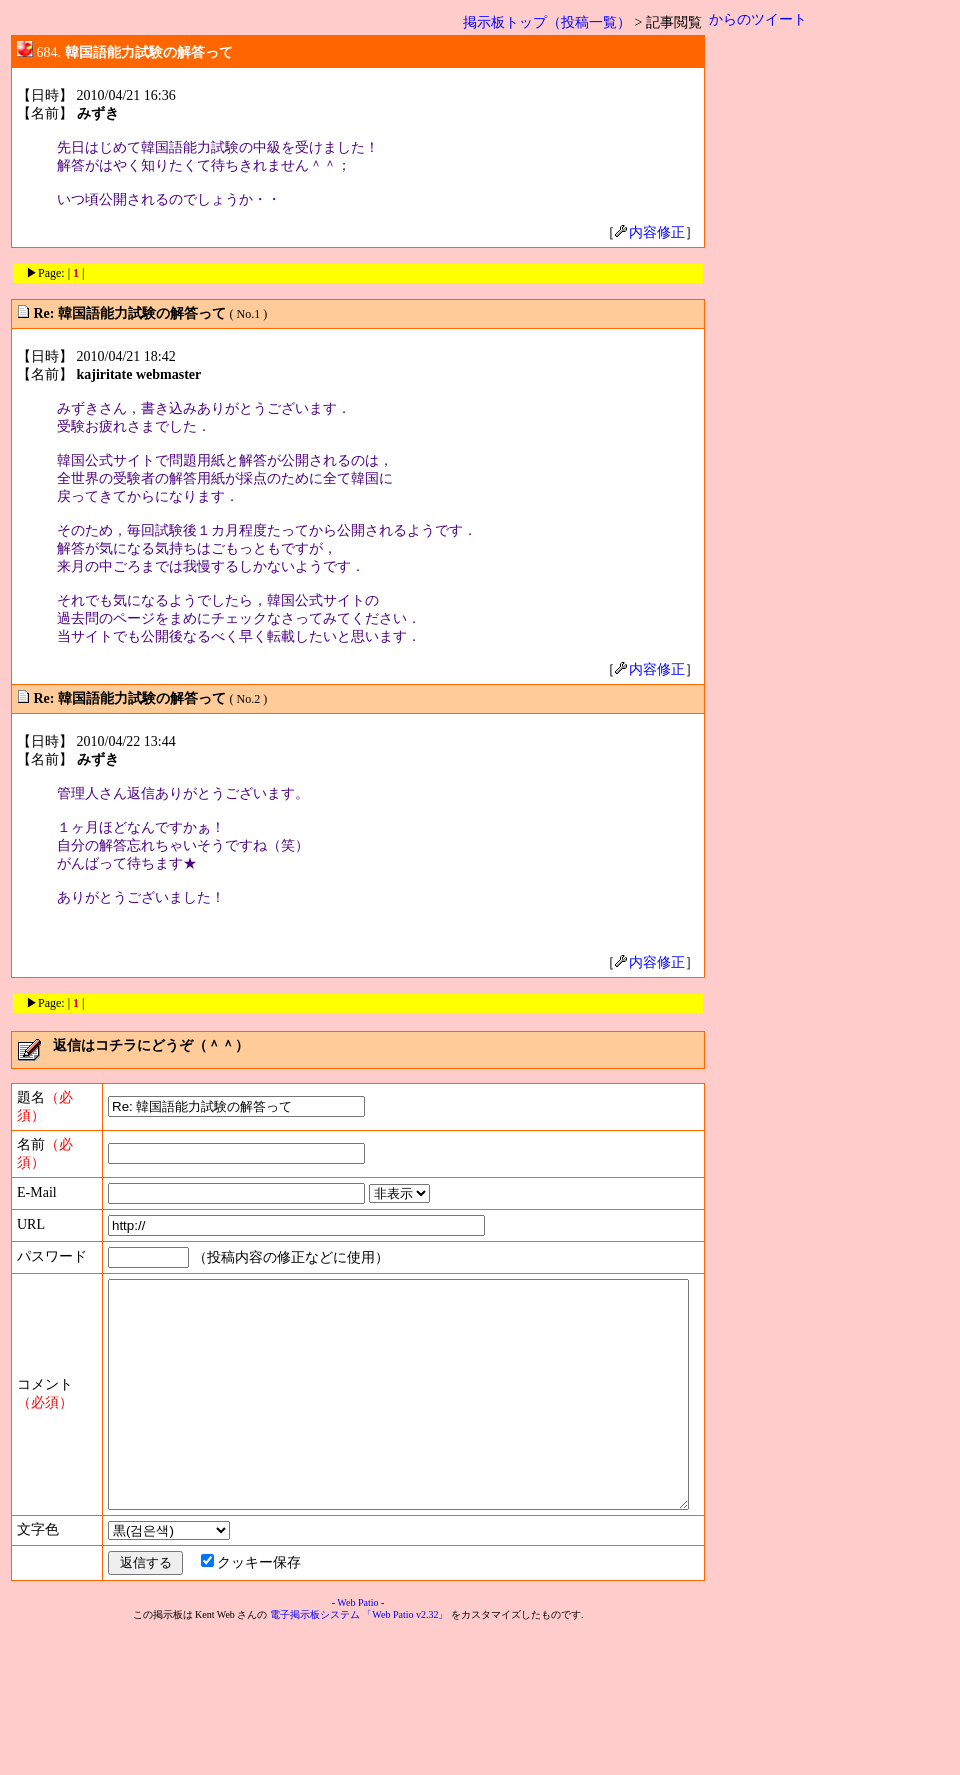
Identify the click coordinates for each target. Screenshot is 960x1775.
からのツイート (766, 19)
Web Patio (361, 1744)
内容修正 (658, 232)
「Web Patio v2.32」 (409, 1756)
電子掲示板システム (319, 1756)
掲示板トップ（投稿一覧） (555, 22)
